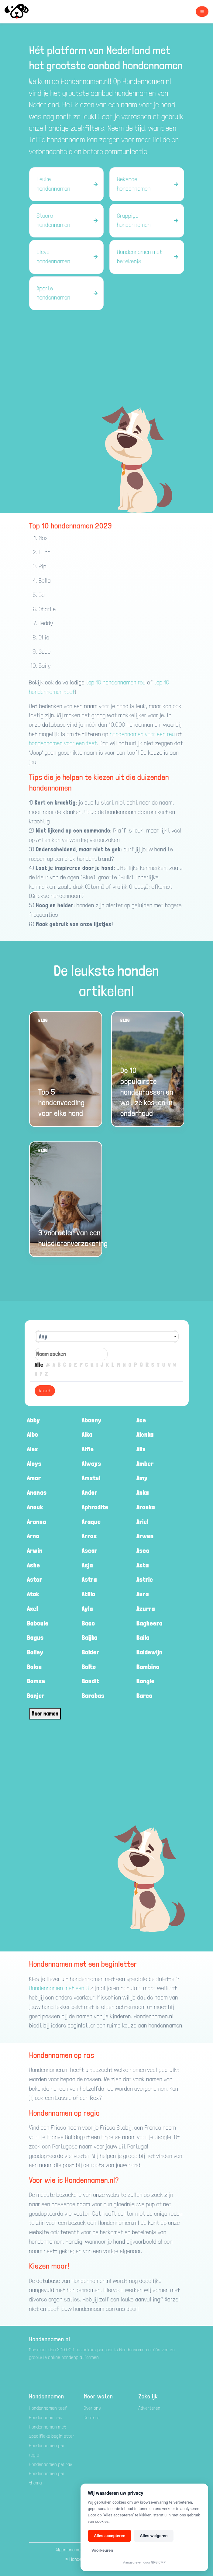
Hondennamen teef (48, 2408)
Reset (44, 1390)
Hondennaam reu (46, 2417)
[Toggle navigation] (202, 11)
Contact (92, 2417)
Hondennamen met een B (59, 1988)
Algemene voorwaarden (79, 2550)
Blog (42, 1020)
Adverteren (150, 2408)
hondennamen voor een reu (142, 734)
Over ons (92, 2408)
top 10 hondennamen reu (116, 682)
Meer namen (45, 1713)
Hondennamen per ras (51, 2464)
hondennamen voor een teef (63, 743)
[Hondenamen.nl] (22, 11)
